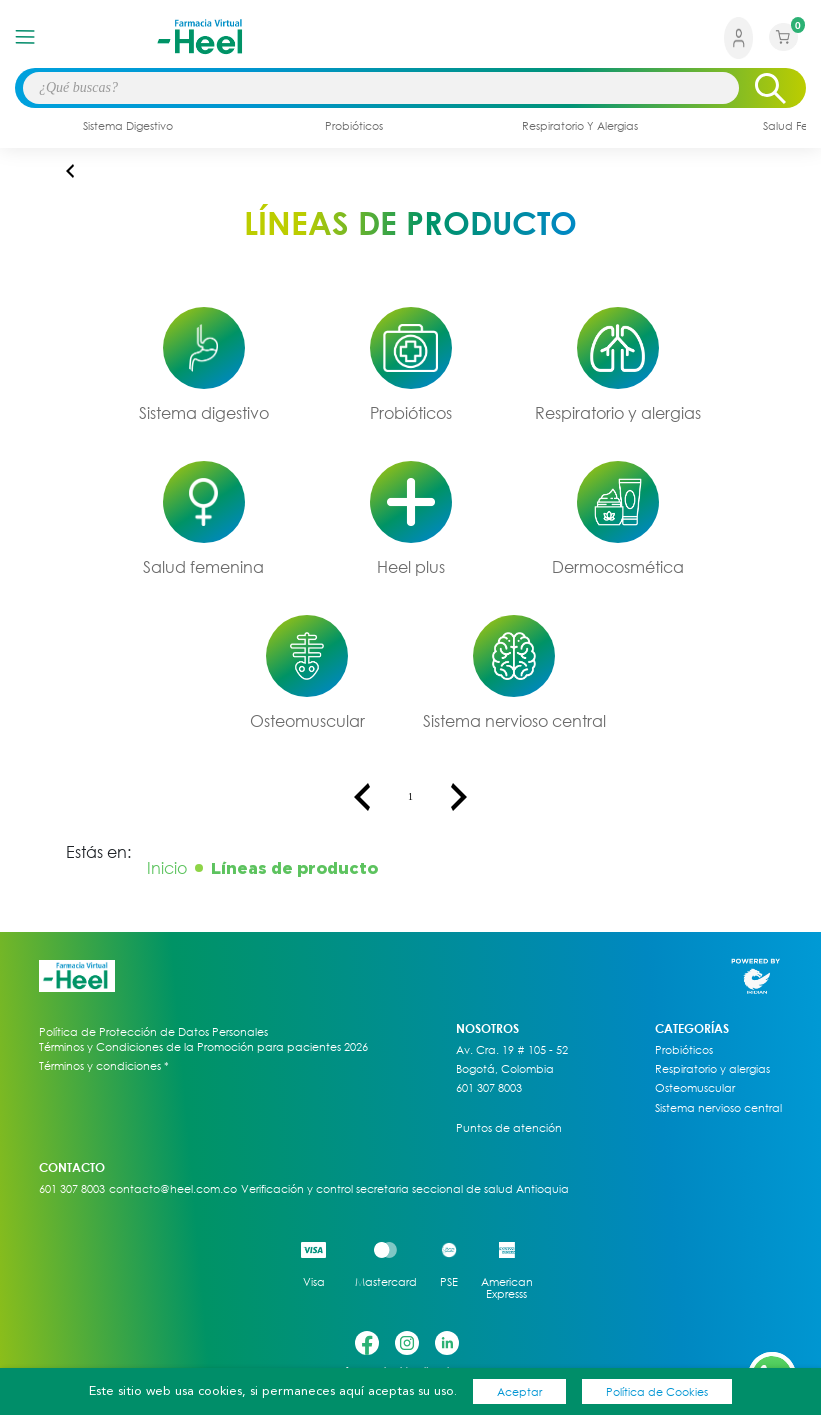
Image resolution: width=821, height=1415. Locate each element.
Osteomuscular (307, 721)
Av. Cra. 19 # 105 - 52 (512, 1050)
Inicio (167, 868)
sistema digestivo (128, 125)
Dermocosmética (618, 567)
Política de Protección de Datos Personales (153, 1032)
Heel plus (411, 567)
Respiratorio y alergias (618, 413)
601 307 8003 (489, 1088)
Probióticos (411, 413)
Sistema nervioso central (514, 721)
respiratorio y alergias (580, 125)
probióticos (354, 125)
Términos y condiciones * (104, 1066)
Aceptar (519, 1391)
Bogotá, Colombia (505, 1069)
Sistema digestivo (204, 413)
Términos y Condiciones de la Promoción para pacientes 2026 (203, 1046)
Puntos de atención (509, 1128)
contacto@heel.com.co (173, 1189)
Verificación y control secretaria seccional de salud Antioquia (405, 1189)
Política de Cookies (657, 1391)
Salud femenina (203, 567)
